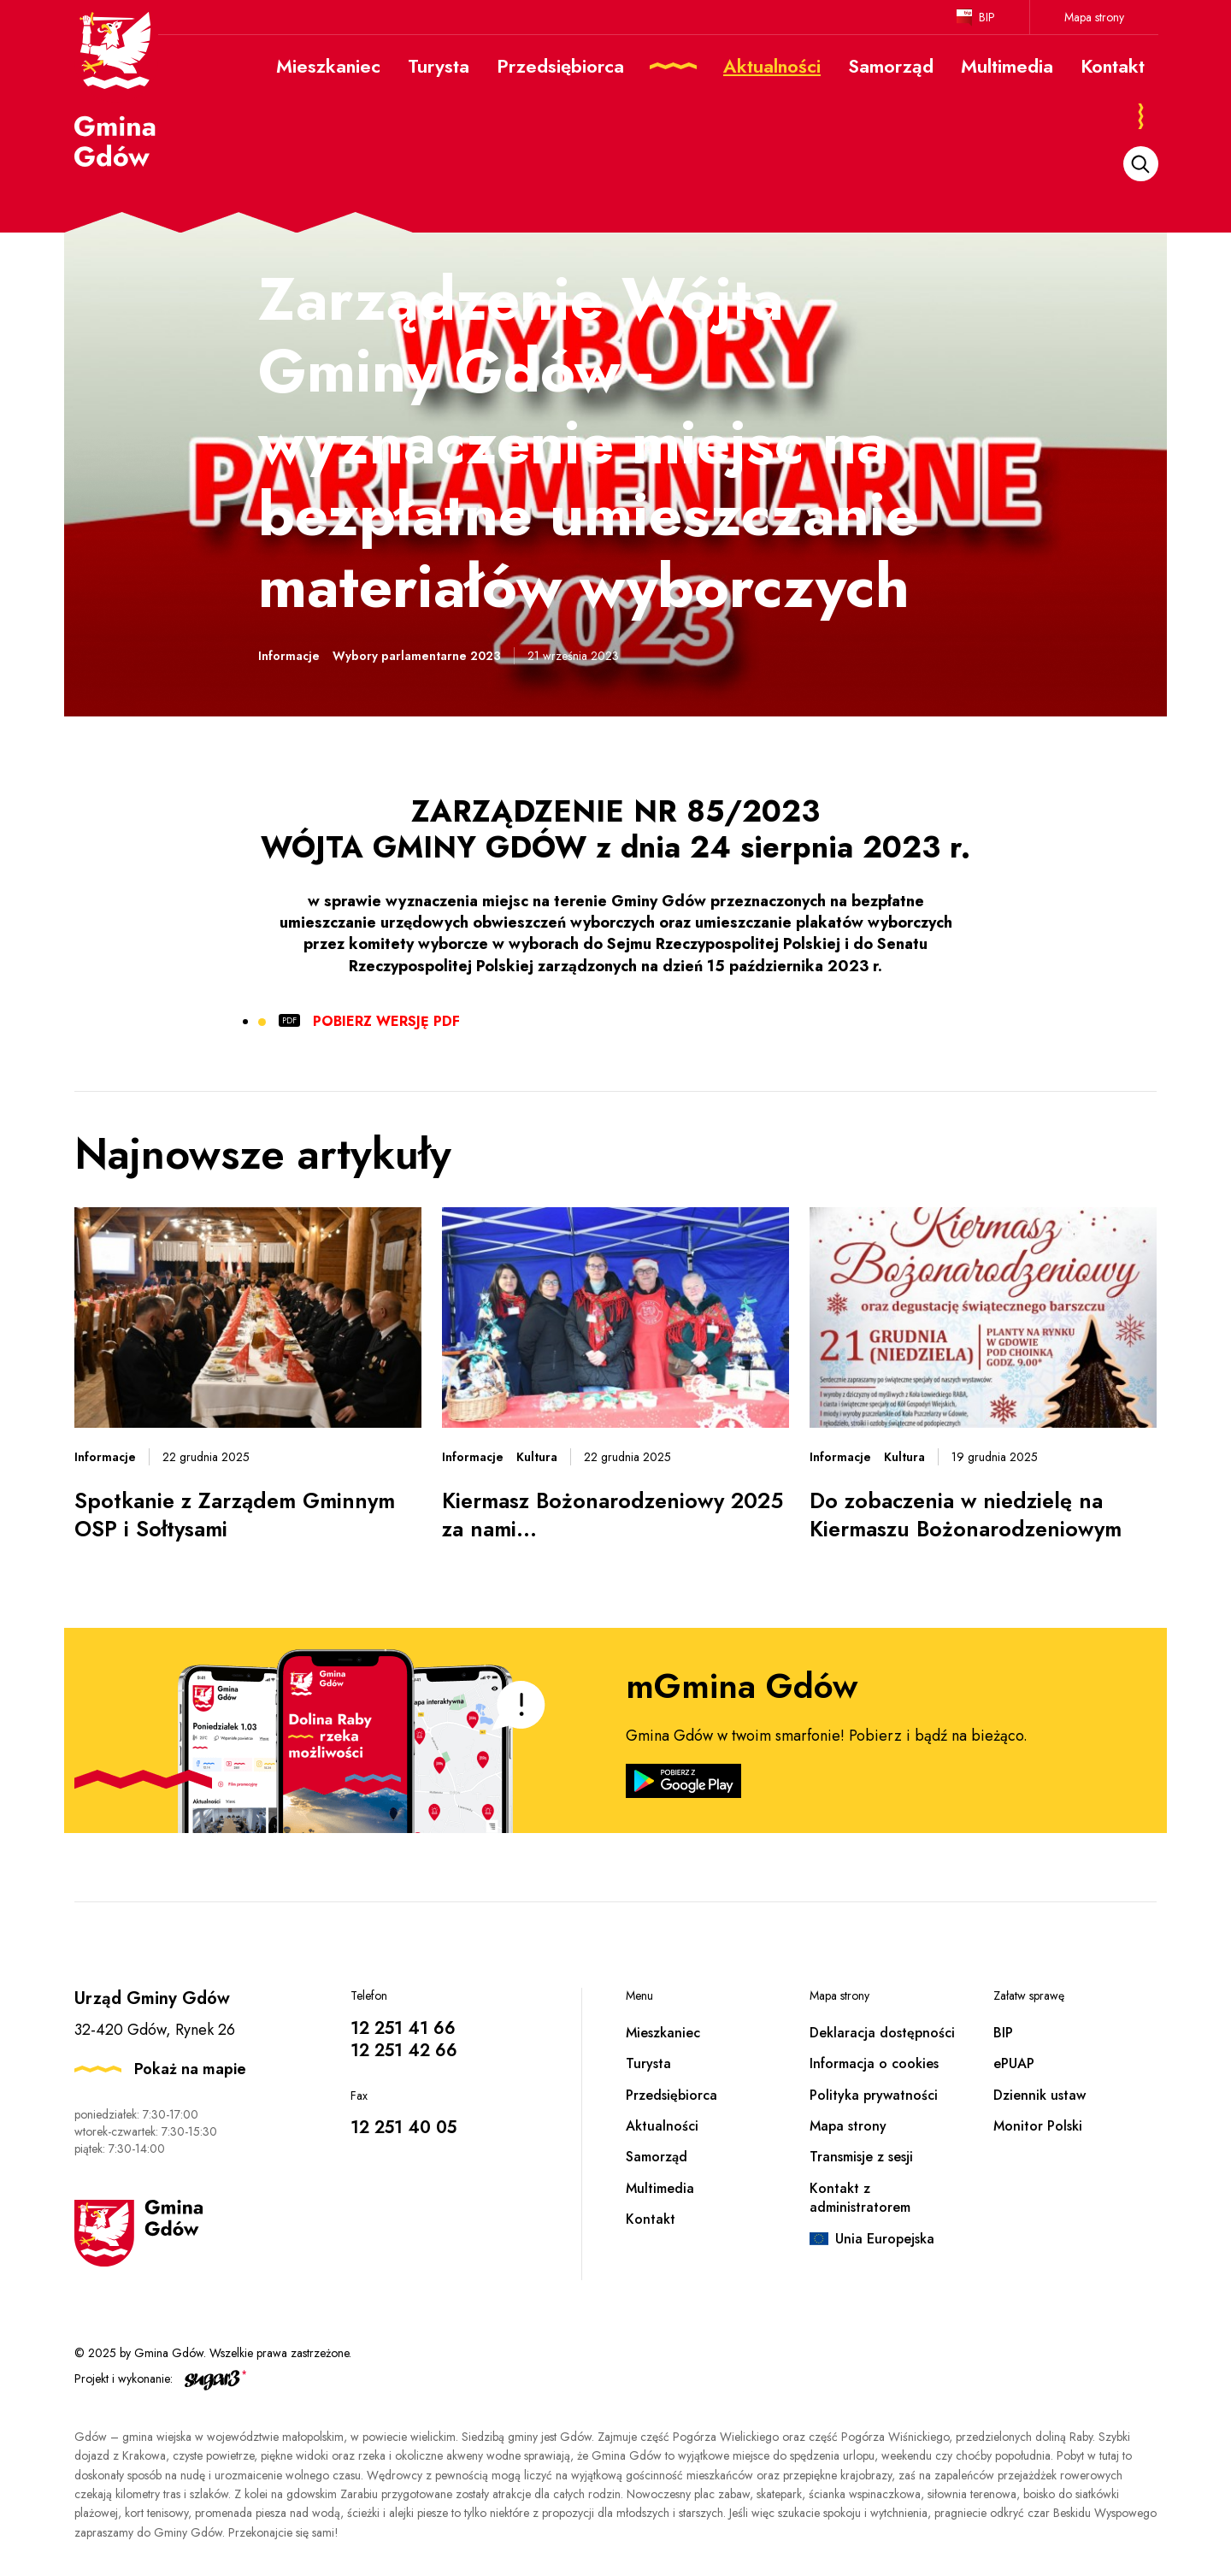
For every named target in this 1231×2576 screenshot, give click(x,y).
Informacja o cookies (874, 2063)
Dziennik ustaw (1039, 2095)
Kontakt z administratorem (860, 2197)
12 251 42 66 (403, 2050)
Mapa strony (1094, 17)
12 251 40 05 (403, 2127)
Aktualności (662, 2126)
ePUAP (1013, 2063)
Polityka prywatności (874, 2095)
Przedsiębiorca (671, 2095)
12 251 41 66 (403, 2028)
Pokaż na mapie (190, 2069)
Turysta (648, 2063)
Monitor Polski (1037, 2126)
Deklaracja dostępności (882, 2033)
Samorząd (656, 2156)
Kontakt (650, 2219)
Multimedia (660, 2188)
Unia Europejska (884, 2239)
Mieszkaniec (663, 2033)
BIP (987, 17)
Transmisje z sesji (861, 2156)
